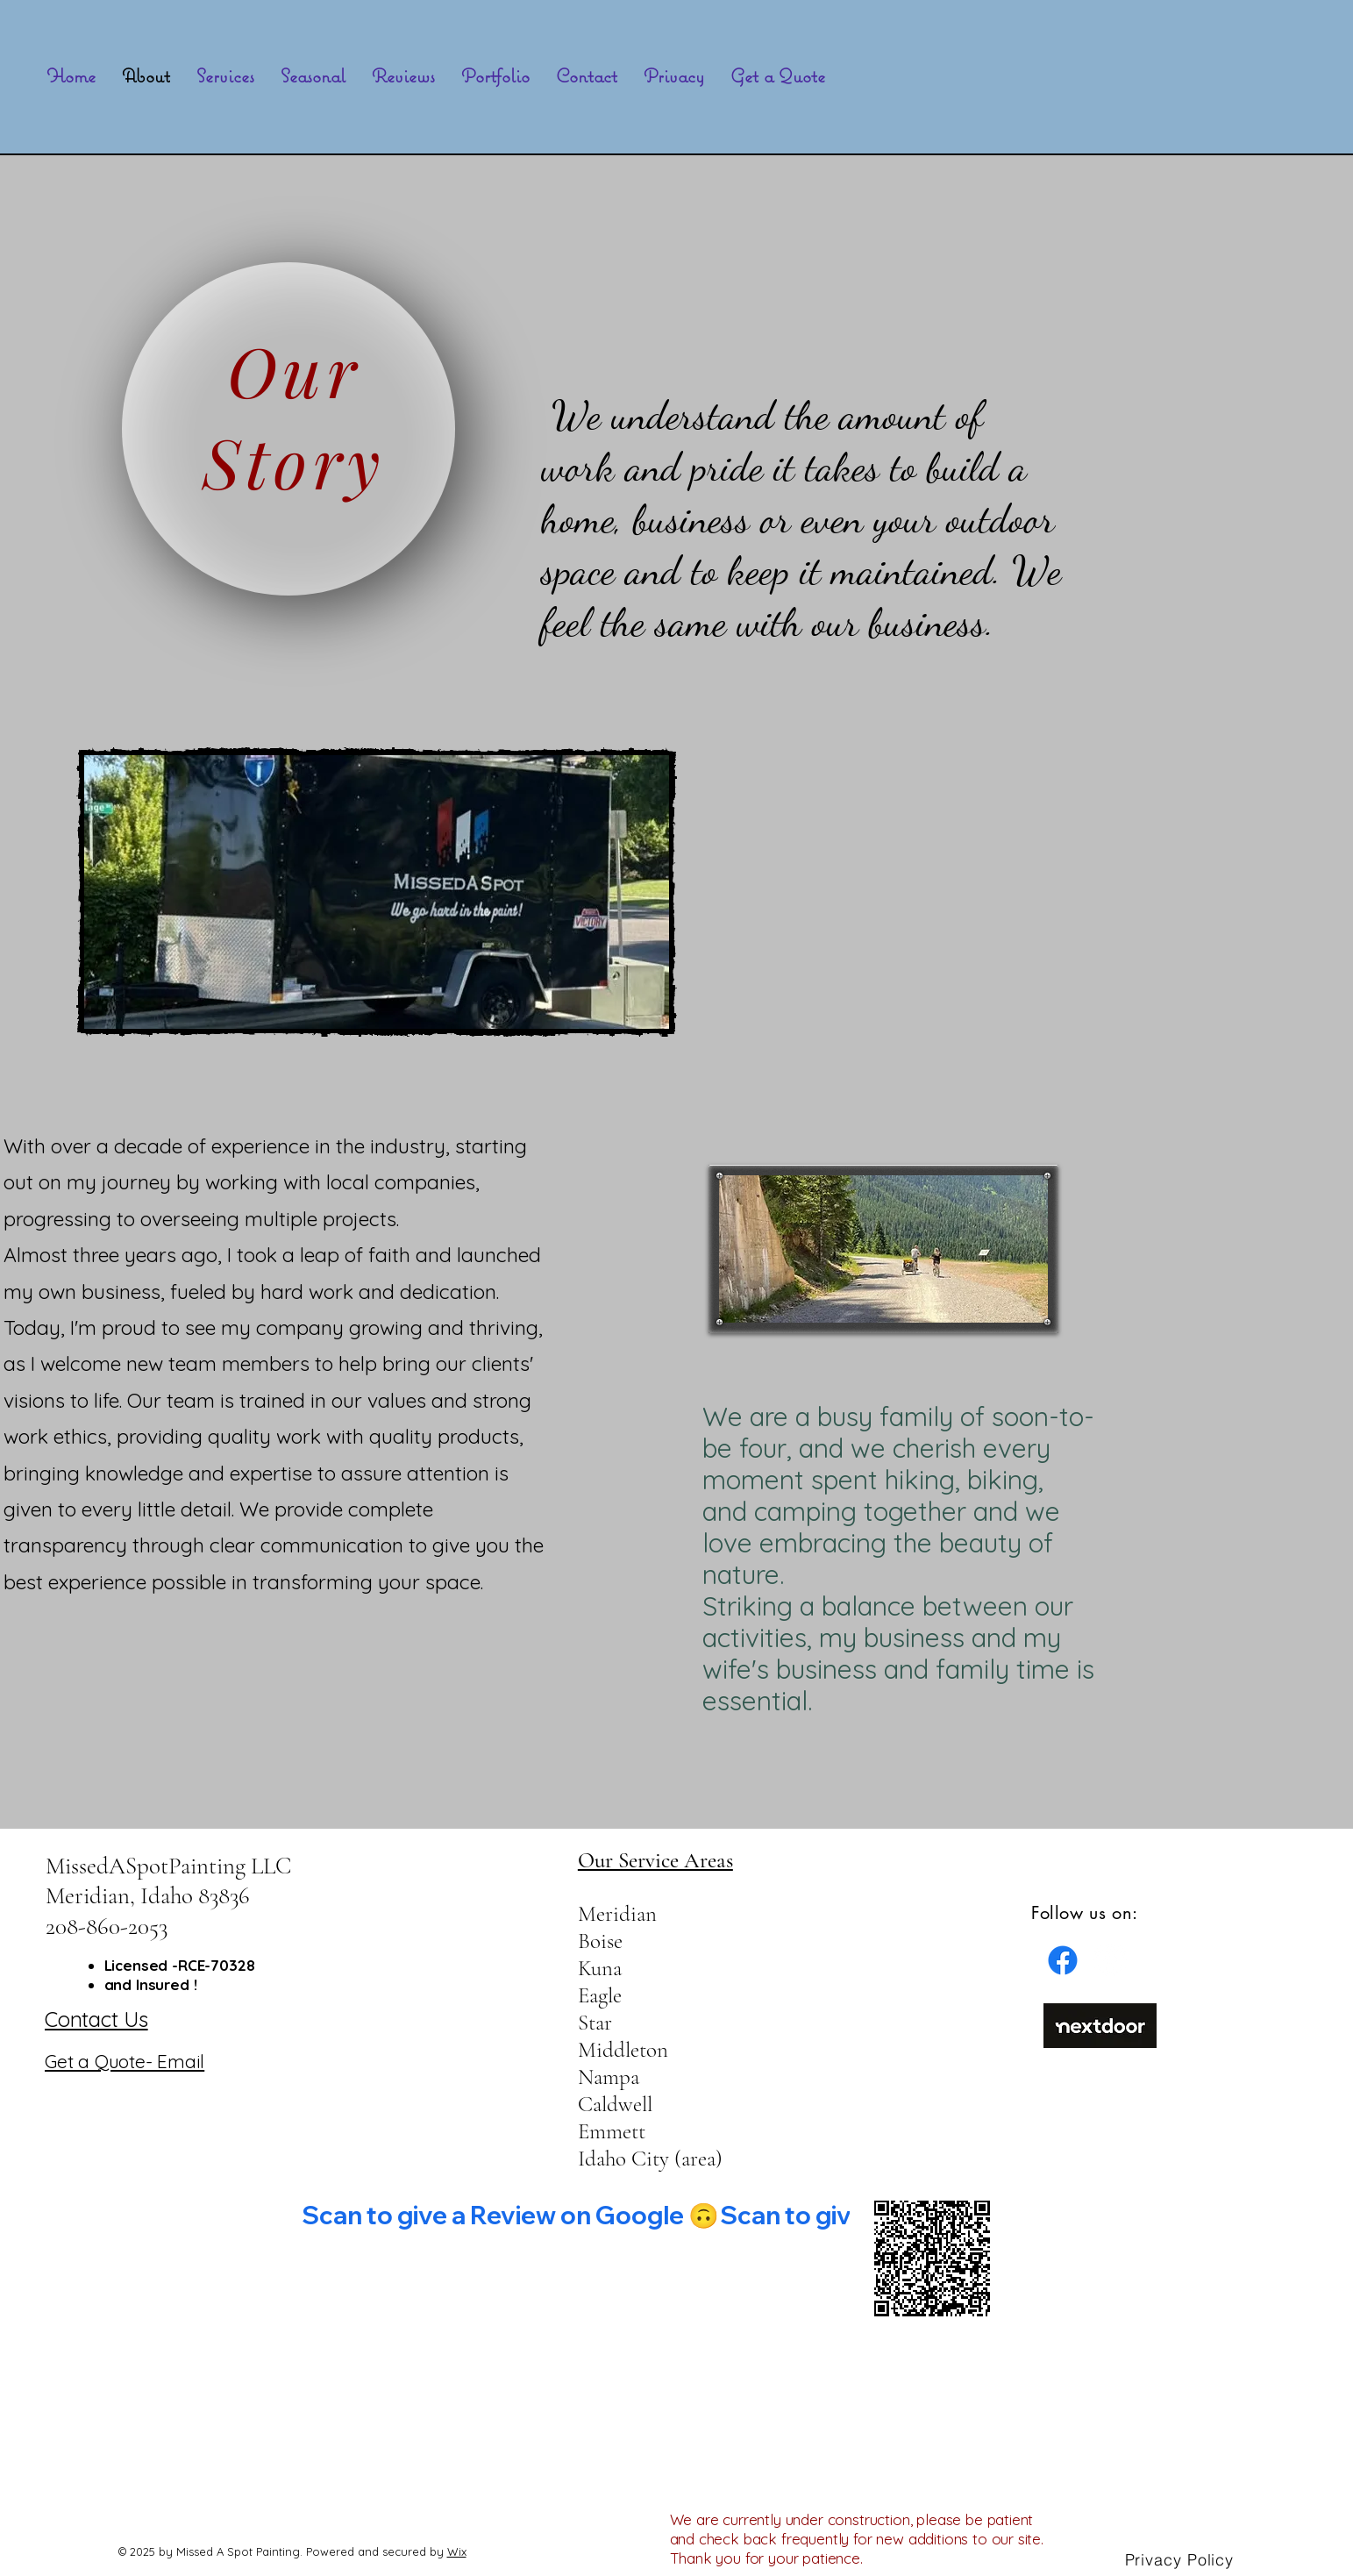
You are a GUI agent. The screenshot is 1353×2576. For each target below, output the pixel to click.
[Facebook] (1062, 1960)
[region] (297, 425)
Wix (456, 2551)
